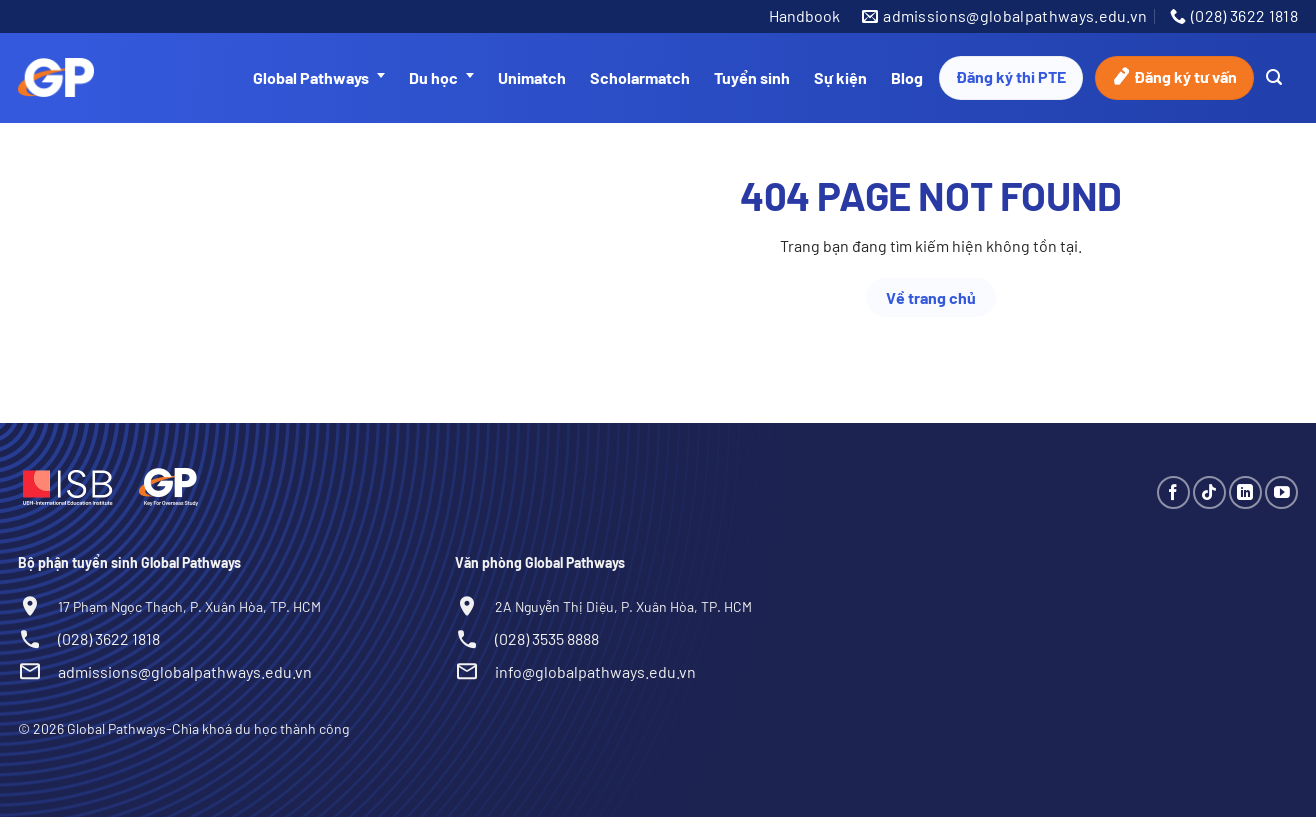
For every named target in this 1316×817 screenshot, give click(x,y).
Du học (441, 78)
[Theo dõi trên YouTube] (1281, 492)
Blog (907, 77)
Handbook (804, 15)
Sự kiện (840, 77)
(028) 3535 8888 (547, 638)
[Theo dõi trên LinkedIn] (1245, 492)
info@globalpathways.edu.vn (595, 671)
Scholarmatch (640, 77)
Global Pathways (319, 78)
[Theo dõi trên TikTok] (1209, 492)
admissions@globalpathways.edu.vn (185, 671)
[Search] (1274, 77)
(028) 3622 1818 (109, 638)
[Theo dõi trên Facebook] (1173, 492)
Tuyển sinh (752, 77)
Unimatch (532, 77)
